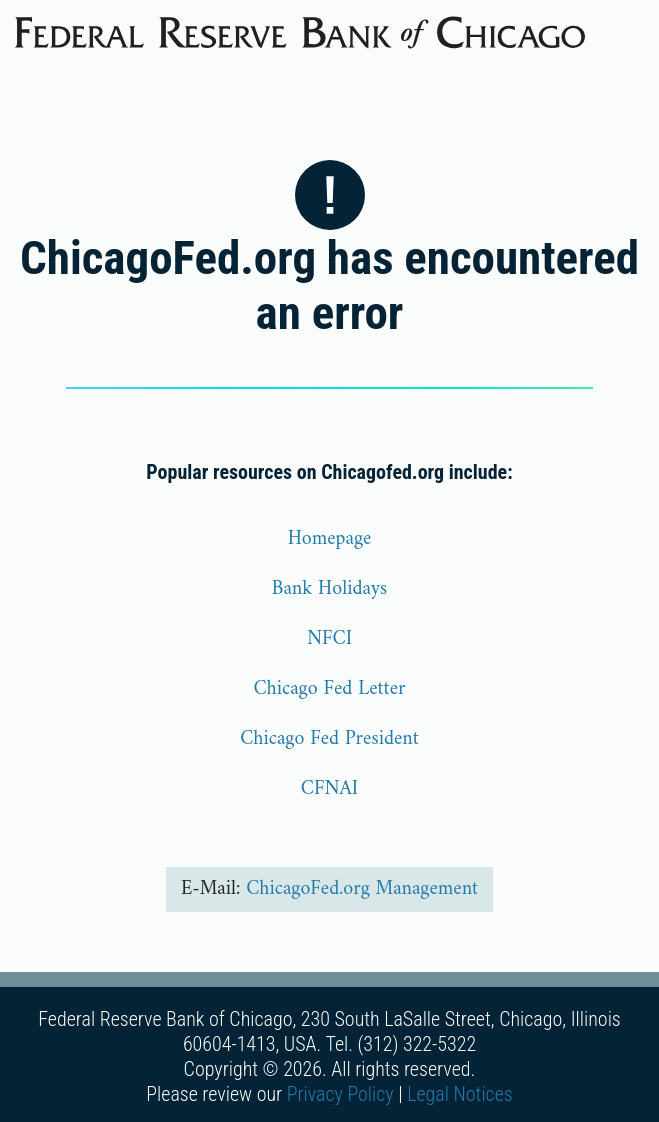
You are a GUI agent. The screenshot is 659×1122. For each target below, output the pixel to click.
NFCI (329, 639)
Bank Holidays (330, 589)
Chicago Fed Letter (329, 689)
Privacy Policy (340, 1094)
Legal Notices (460, 1094)
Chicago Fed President (329, 739)
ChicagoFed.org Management (362, 889)
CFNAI (329, 789)
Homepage (330, 539)
